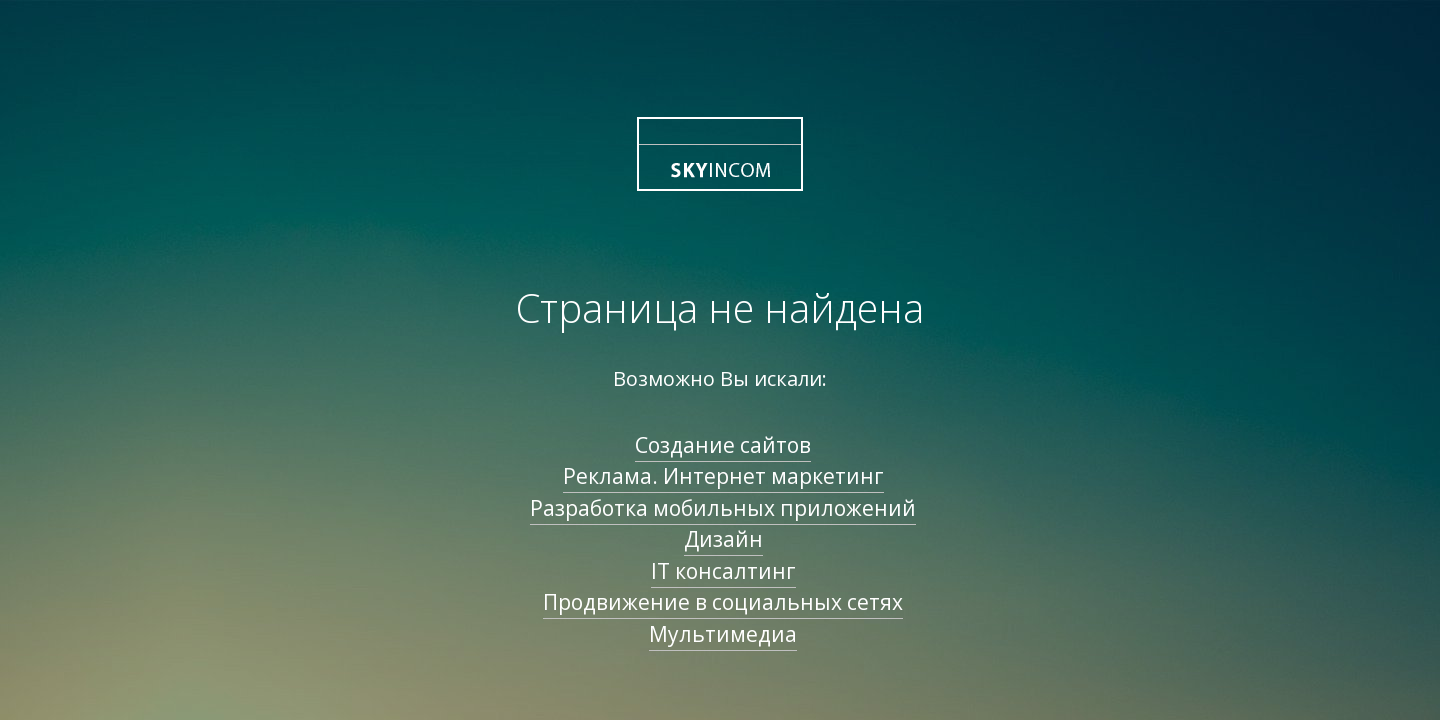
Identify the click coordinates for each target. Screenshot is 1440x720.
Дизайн (723, 539)
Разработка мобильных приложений (723, 508)
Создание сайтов (723, 445)
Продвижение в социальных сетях (723, 602)
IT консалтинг (723, 571)
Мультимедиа (723, 634)
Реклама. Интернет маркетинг (723, 476)
